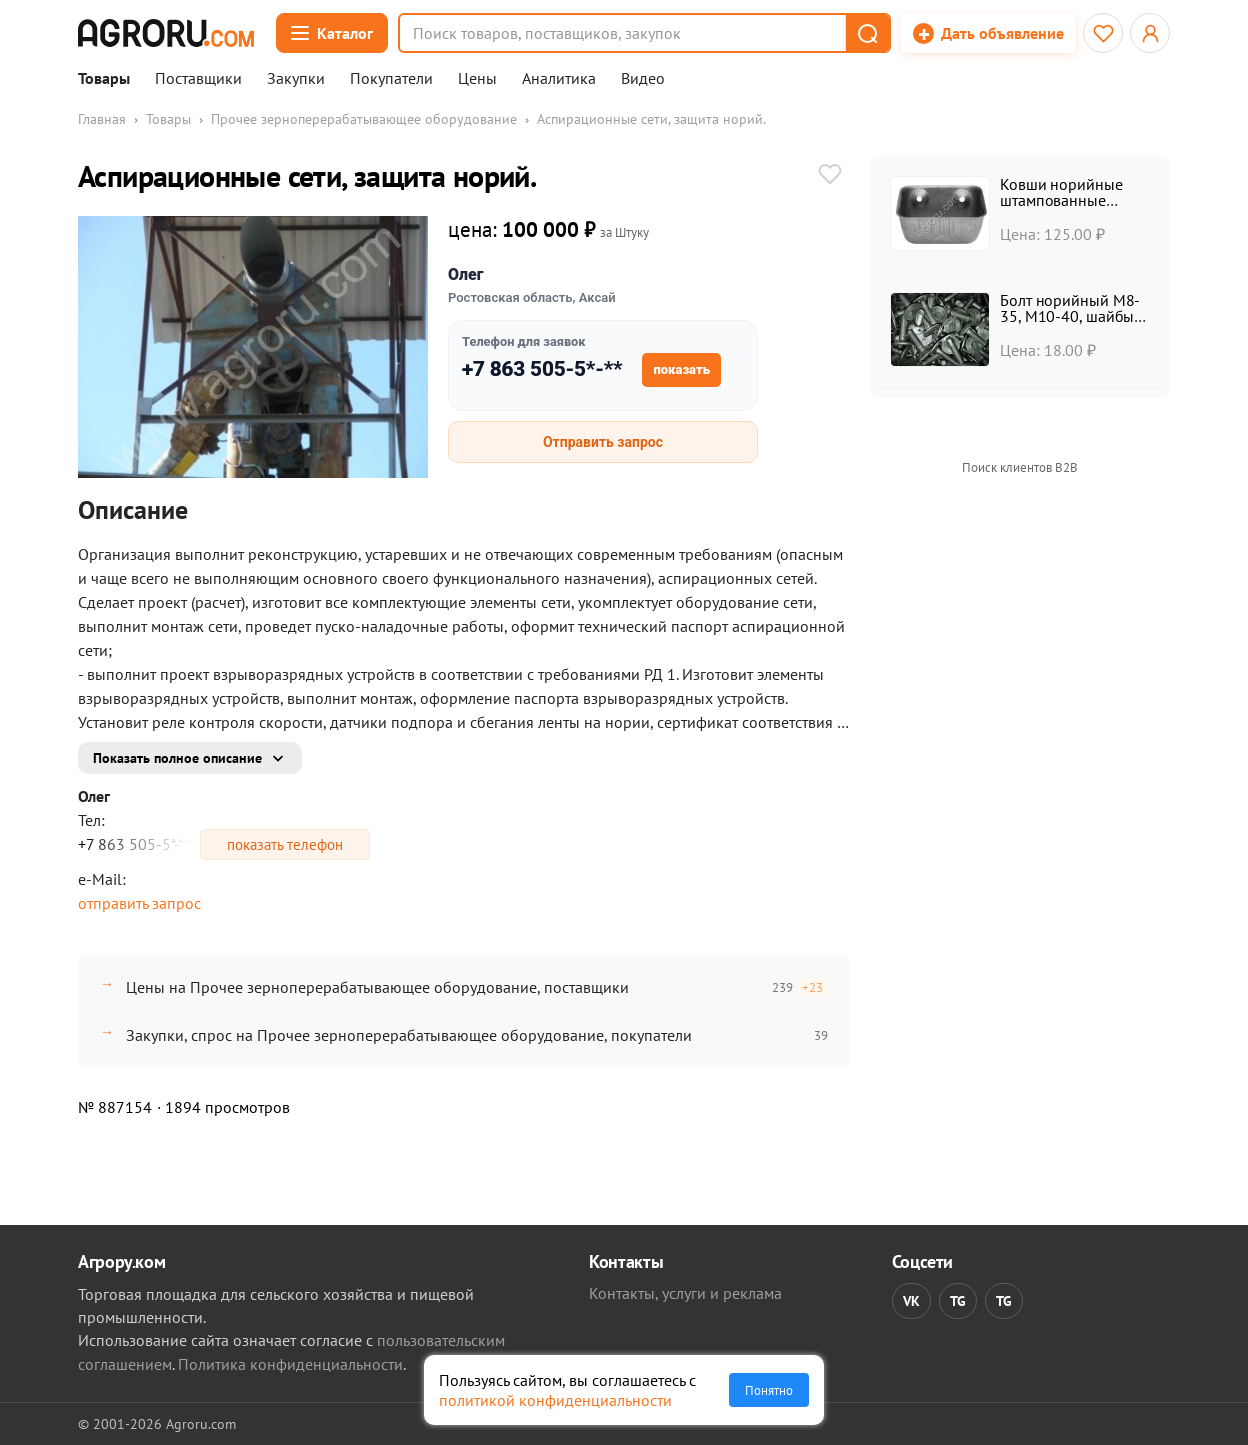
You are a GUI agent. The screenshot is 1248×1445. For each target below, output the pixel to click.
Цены (477, 79)
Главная (102, 119)
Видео (643, 79)
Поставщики (198, 79)
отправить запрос (139, 903)
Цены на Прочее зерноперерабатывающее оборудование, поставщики (377, 987)
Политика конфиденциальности (290, 1364)
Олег (465, 274)
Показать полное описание (177, 758)
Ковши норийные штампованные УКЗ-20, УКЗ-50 (1061, 200)
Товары (104, 79)
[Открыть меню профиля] (1150, 33)
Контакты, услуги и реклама (685, 1293)
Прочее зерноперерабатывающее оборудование (364, 119)
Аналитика (559, 79)
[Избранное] (1103, 33)
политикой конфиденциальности (555, 1400)
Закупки (296, 79)
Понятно (769, 1390)
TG (958, 1301)
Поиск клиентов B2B (1020, 467)
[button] (867, 33)
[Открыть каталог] (332, 33)
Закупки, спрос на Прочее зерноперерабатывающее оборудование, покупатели (409, 1035)
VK (911, 1301)
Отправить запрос (603, 442)
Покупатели (391, 79)
